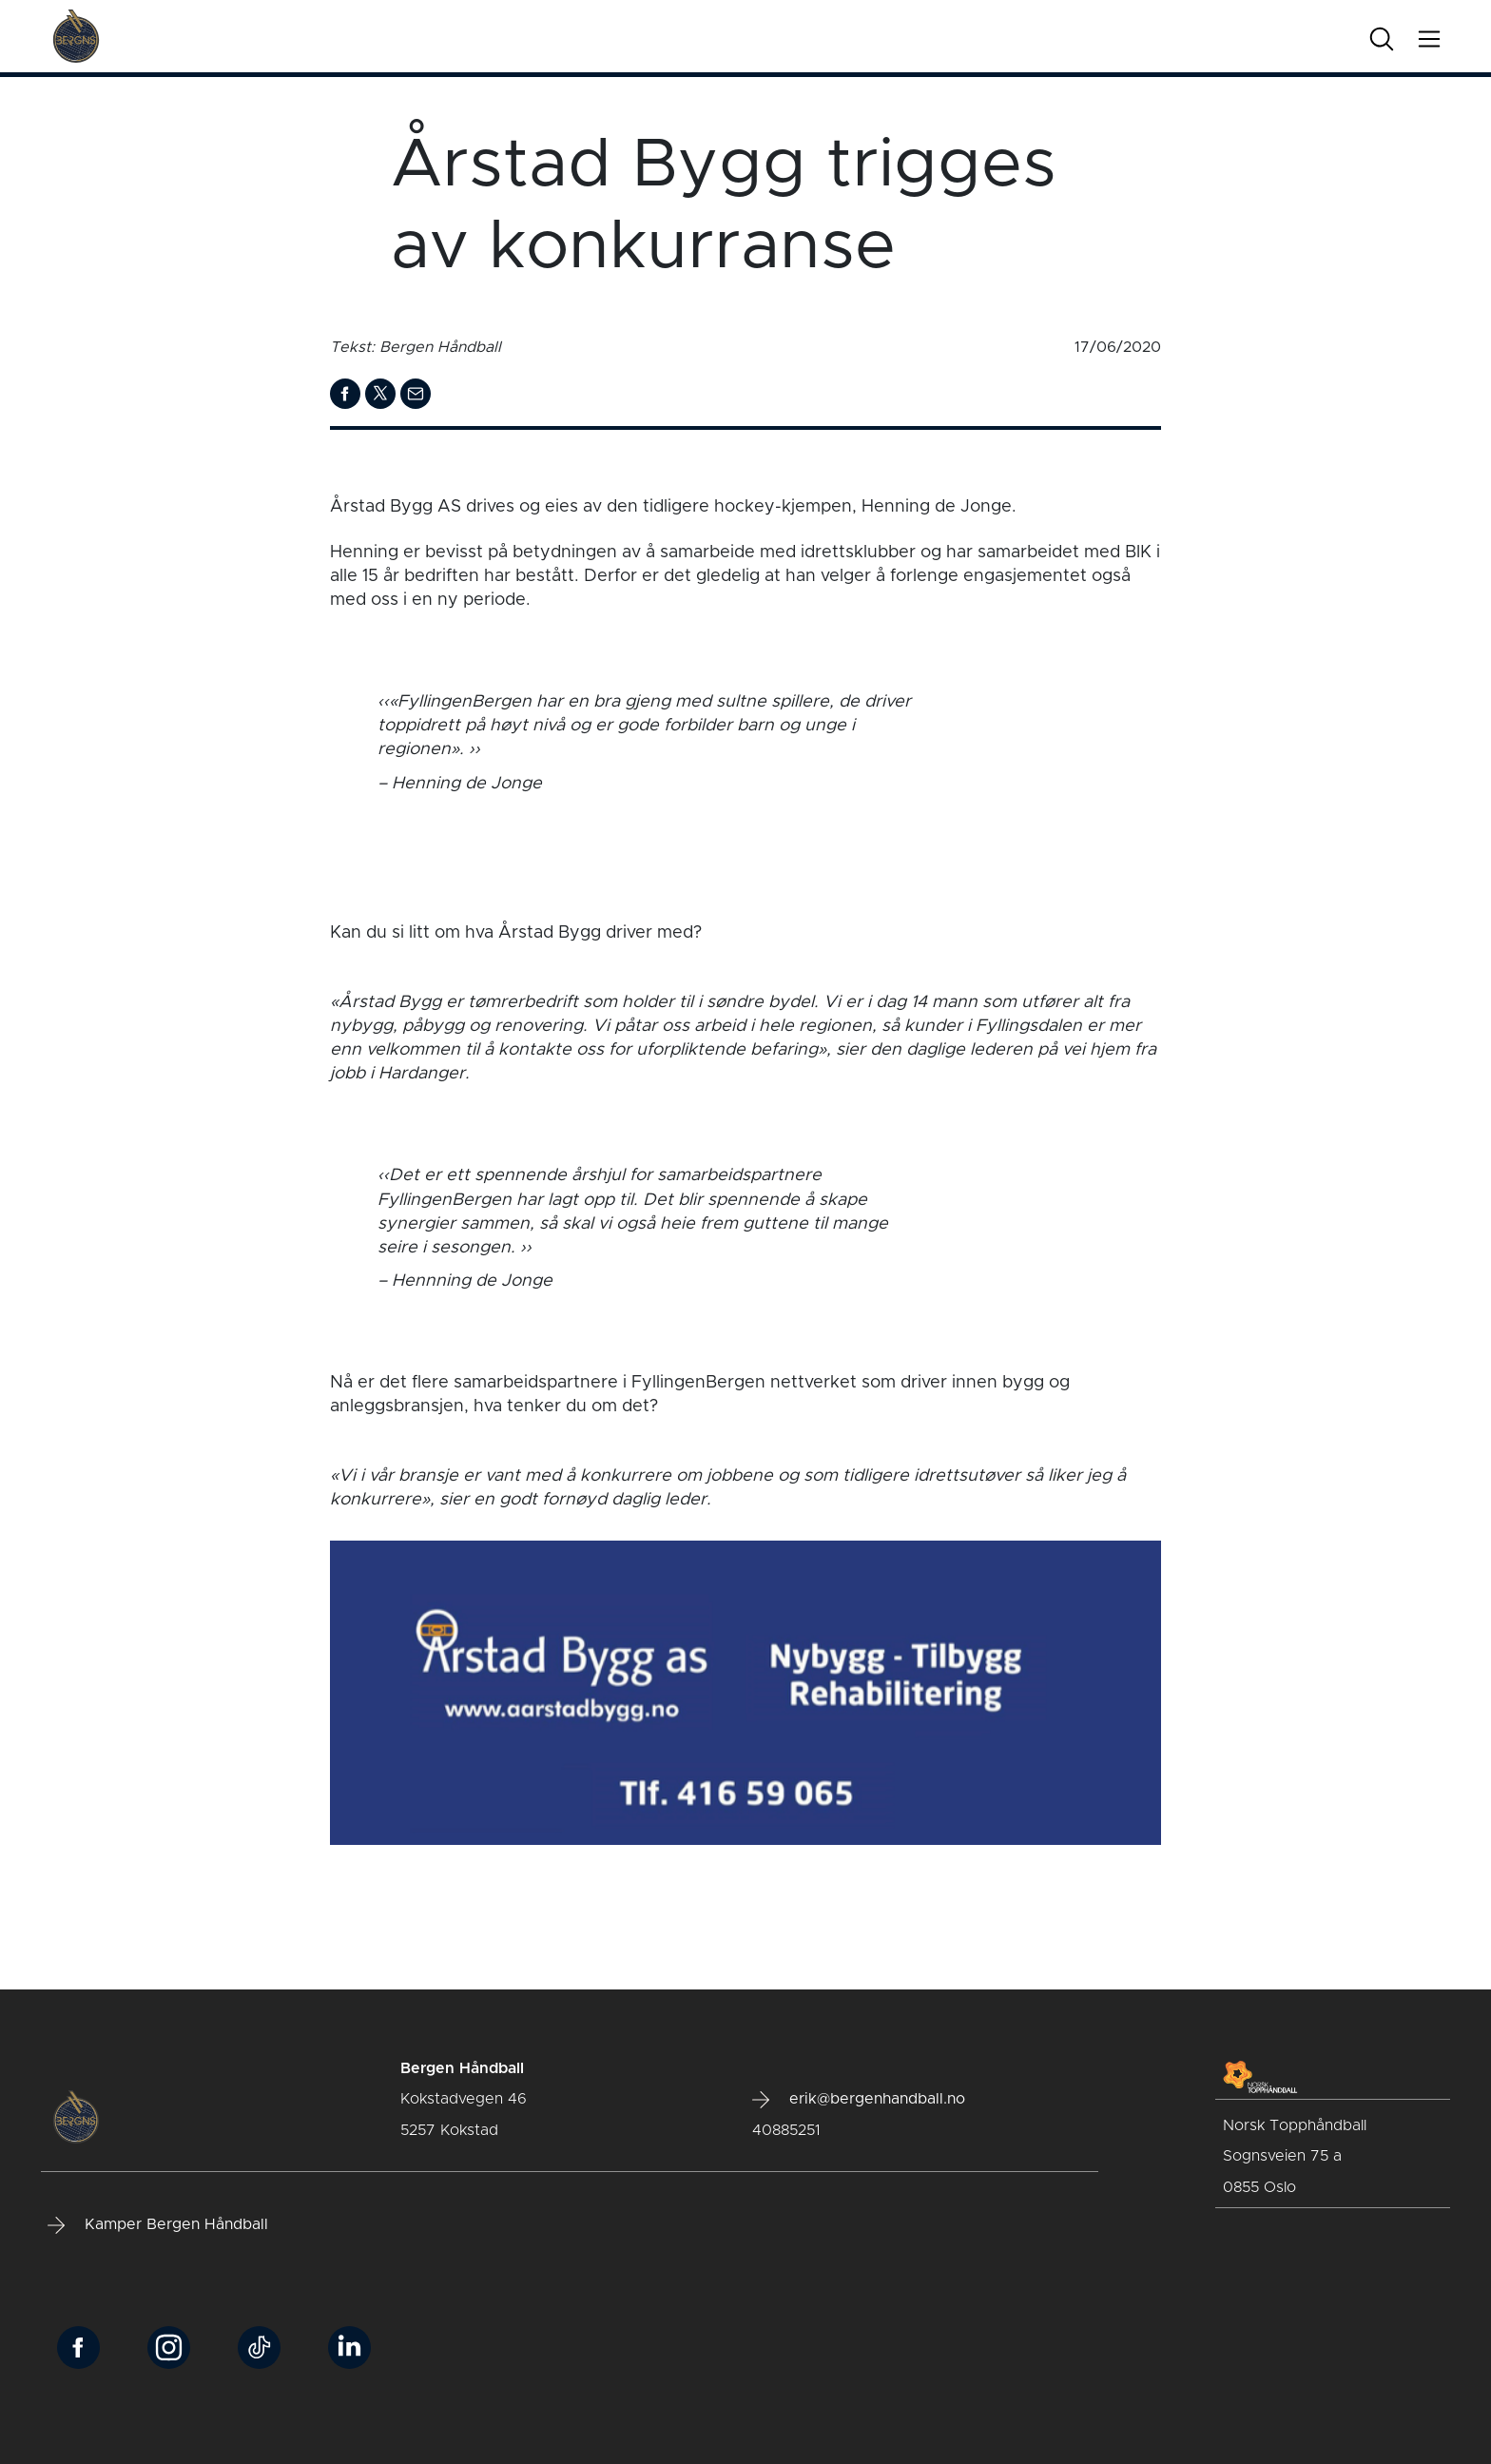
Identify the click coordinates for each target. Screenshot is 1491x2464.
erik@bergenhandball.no (858, 2099)
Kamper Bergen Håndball (158, 2225)
